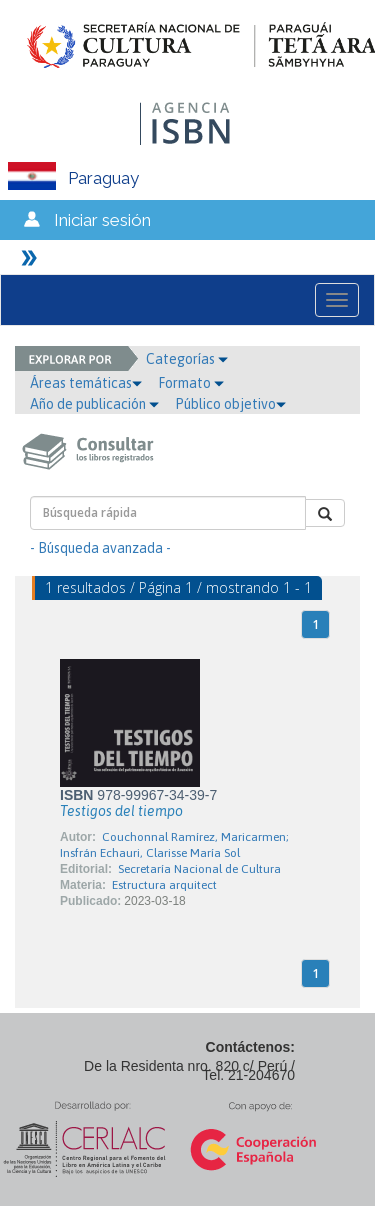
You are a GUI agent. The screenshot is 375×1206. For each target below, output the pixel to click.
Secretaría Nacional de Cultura (199, 869)
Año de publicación (94, 404)
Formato (191, 383)
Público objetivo (230, 404)
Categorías (187, 359)
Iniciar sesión (102, 220)
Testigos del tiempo (121, 811)
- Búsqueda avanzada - (100, 548)
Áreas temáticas (86, 383)
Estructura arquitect (164, 885)
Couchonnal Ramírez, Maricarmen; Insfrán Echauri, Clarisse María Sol (174, 845)
